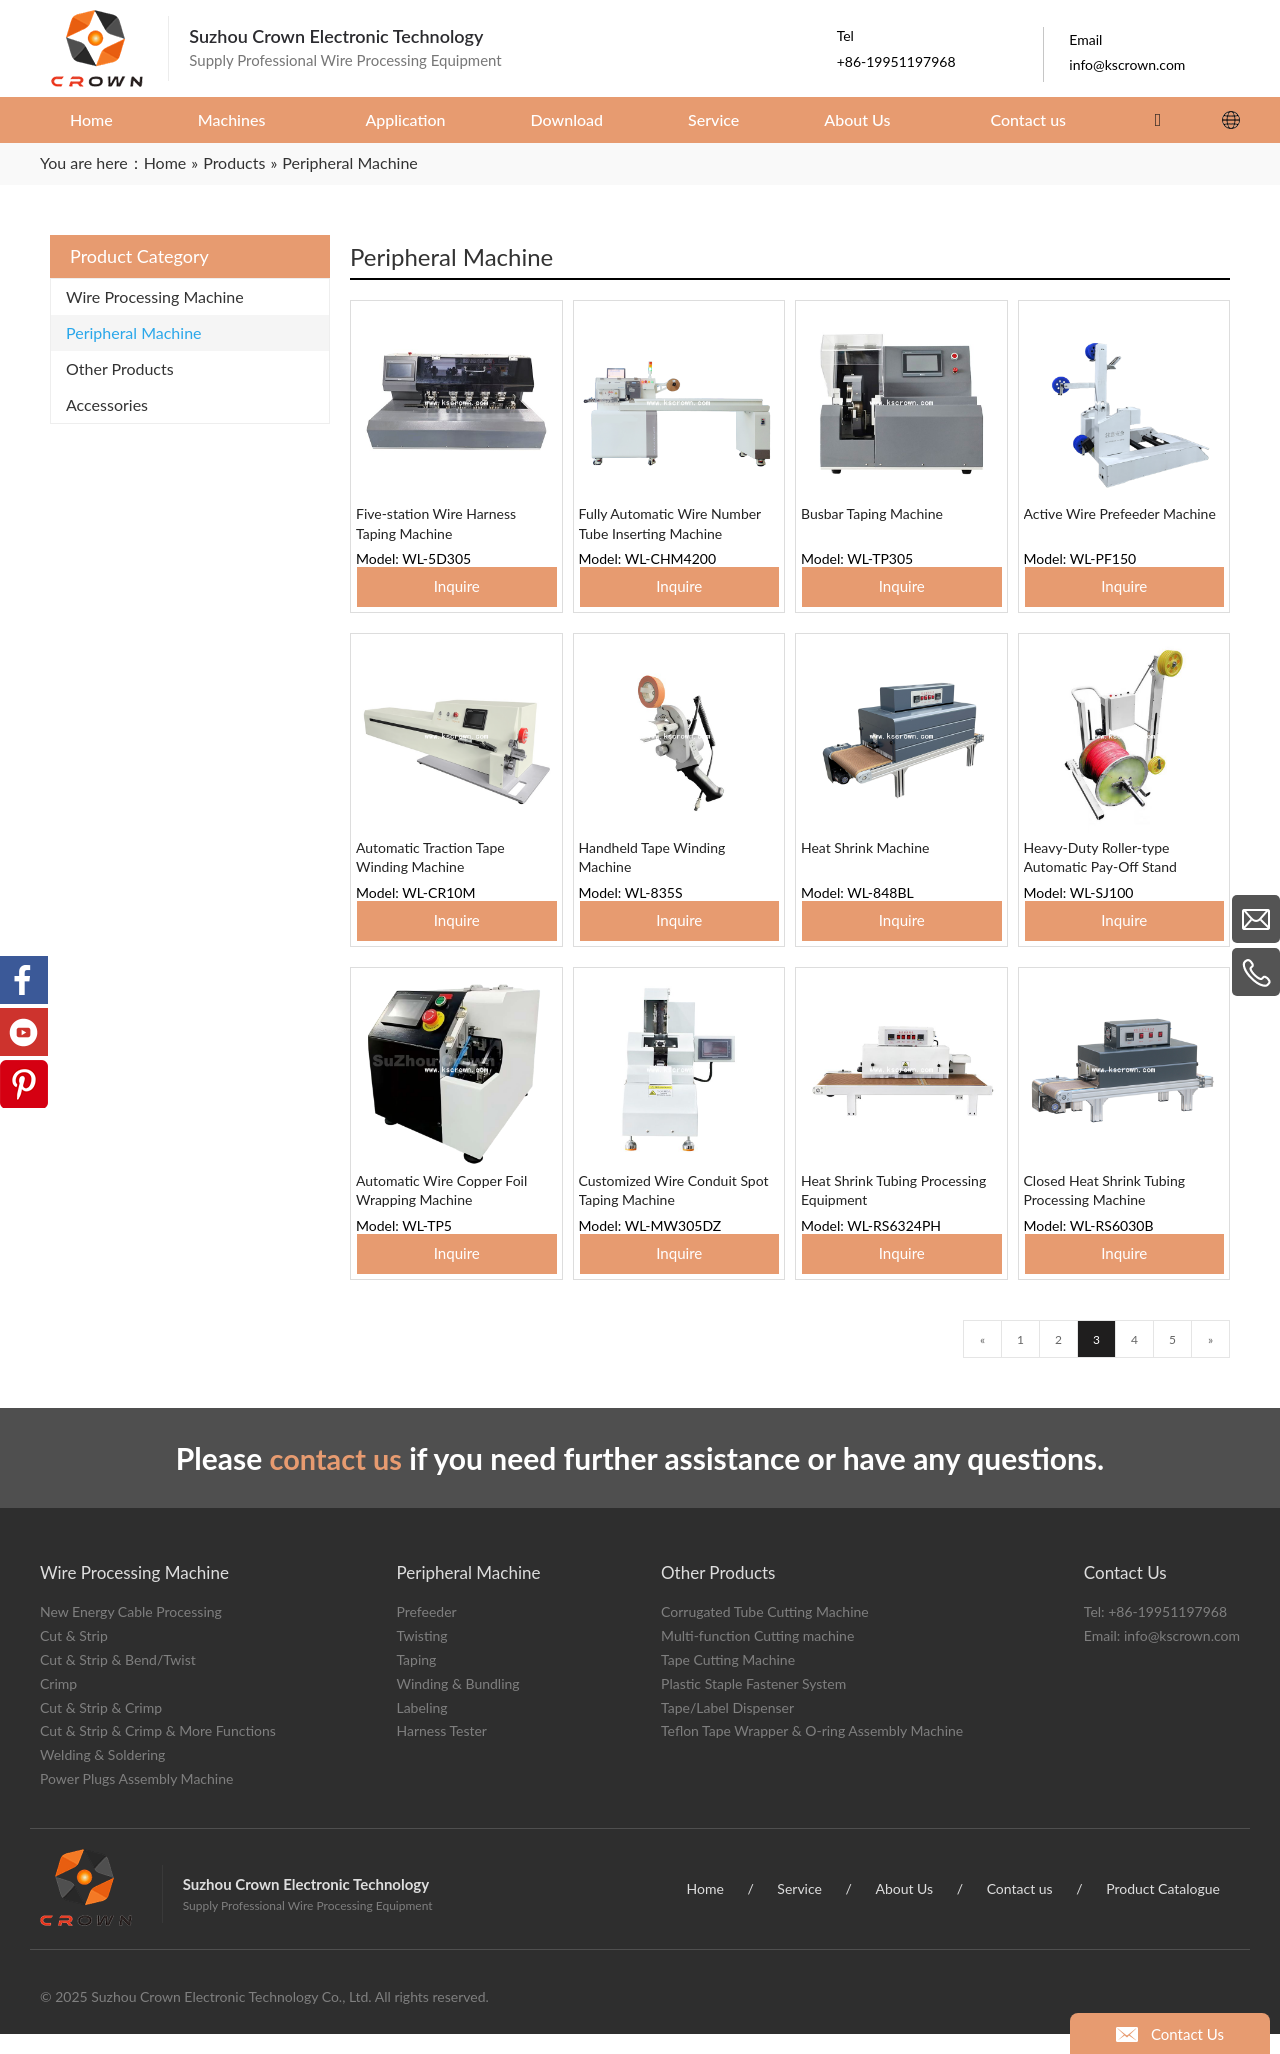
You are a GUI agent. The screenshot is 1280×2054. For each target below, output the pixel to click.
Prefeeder (426, 1632)
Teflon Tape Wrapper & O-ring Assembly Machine (812, 1751)
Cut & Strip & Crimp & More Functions (158, 1751)
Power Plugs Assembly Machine (136, 1798)
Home (705, 1908)
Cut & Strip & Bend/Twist (118, 1679)
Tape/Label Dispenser (727, 1727)
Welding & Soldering (102, 1775)
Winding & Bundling (457, 1703)
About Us (904, 1908)
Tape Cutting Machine (728, 1679)
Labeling (421, 1727)
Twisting (421, 1656)
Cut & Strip (74, 1656)
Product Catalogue (1163, 1908)
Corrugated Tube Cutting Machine (765, 1632)
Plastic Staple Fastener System (753, 1703)
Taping (416, 1679)
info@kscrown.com (1182, 1656)
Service (799, 1908)
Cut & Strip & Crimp (101, 1727)
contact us (336, 1478)
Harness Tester (441, 1751)
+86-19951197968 (1167, 1632)
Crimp (58, 1703)
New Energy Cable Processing (131, 1632)
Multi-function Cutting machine (757, 1656)
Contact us (1020, 1908)
